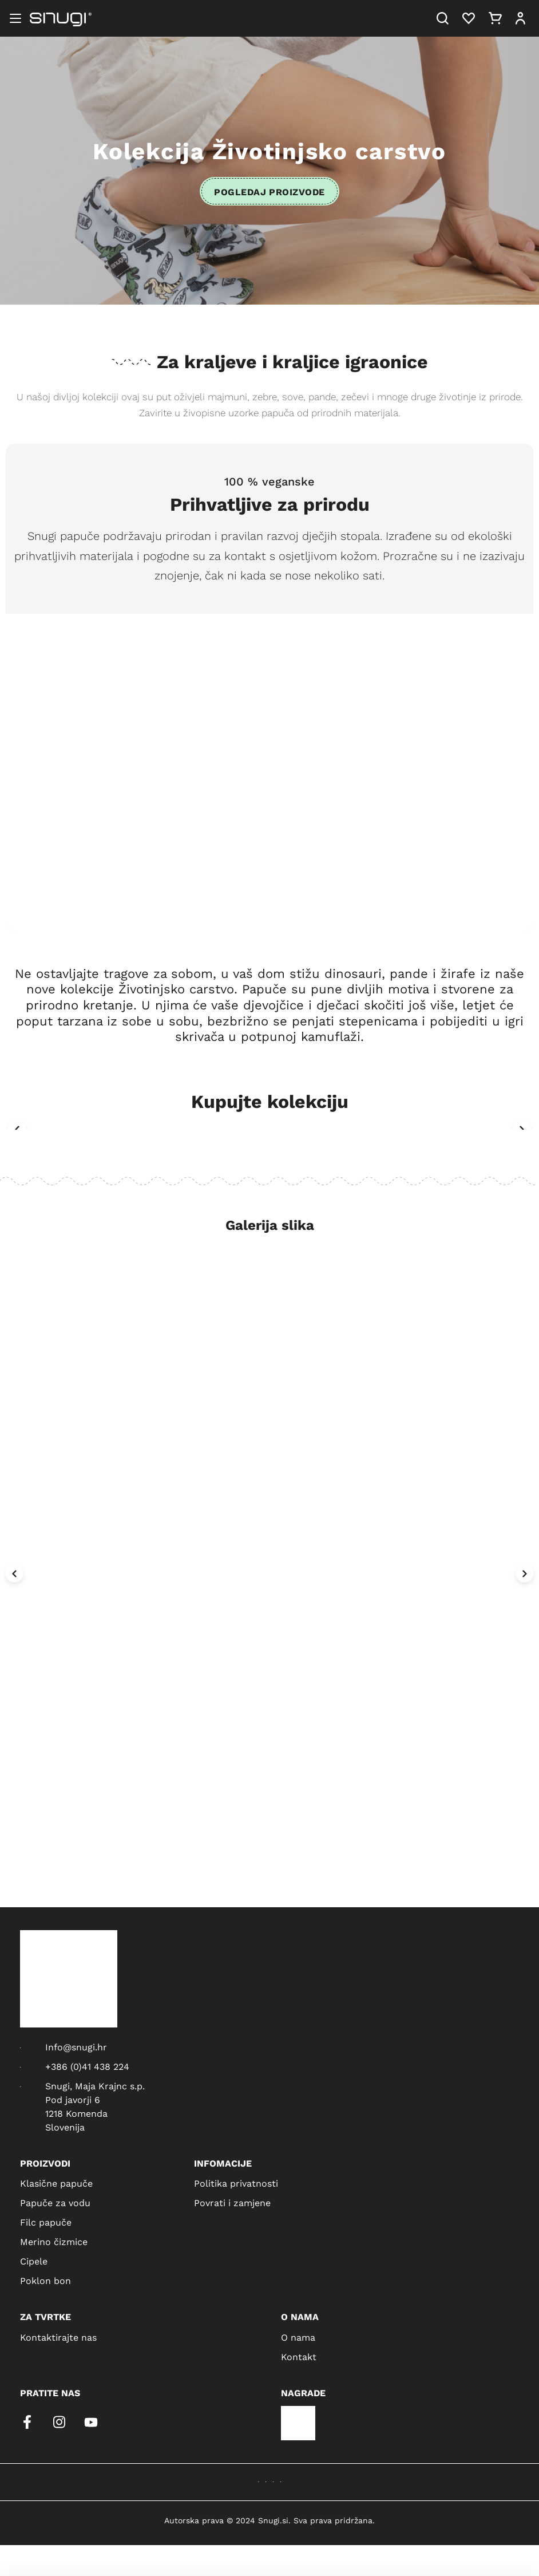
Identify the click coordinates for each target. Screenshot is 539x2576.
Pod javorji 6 (72, 2099)
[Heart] (468, 18)
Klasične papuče (56, 2183)
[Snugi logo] (61, 18)
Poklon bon (45, 2280)
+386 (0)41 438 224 (87, 2066)
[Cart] (495, 18)
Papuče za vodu (55, 2202)
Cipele (33, 2260)
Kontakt (298, 2356)
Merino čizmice (54, 2241)
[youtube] (91, 2422)
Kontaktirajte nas (58, 2337)
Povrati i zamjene (232, 2202)
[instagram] (59, 2422)
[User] (520, 18)
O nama (298, 2337)
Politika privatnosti (236, 2183)
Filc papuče (46, 2221)
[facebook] (27, 2422)
